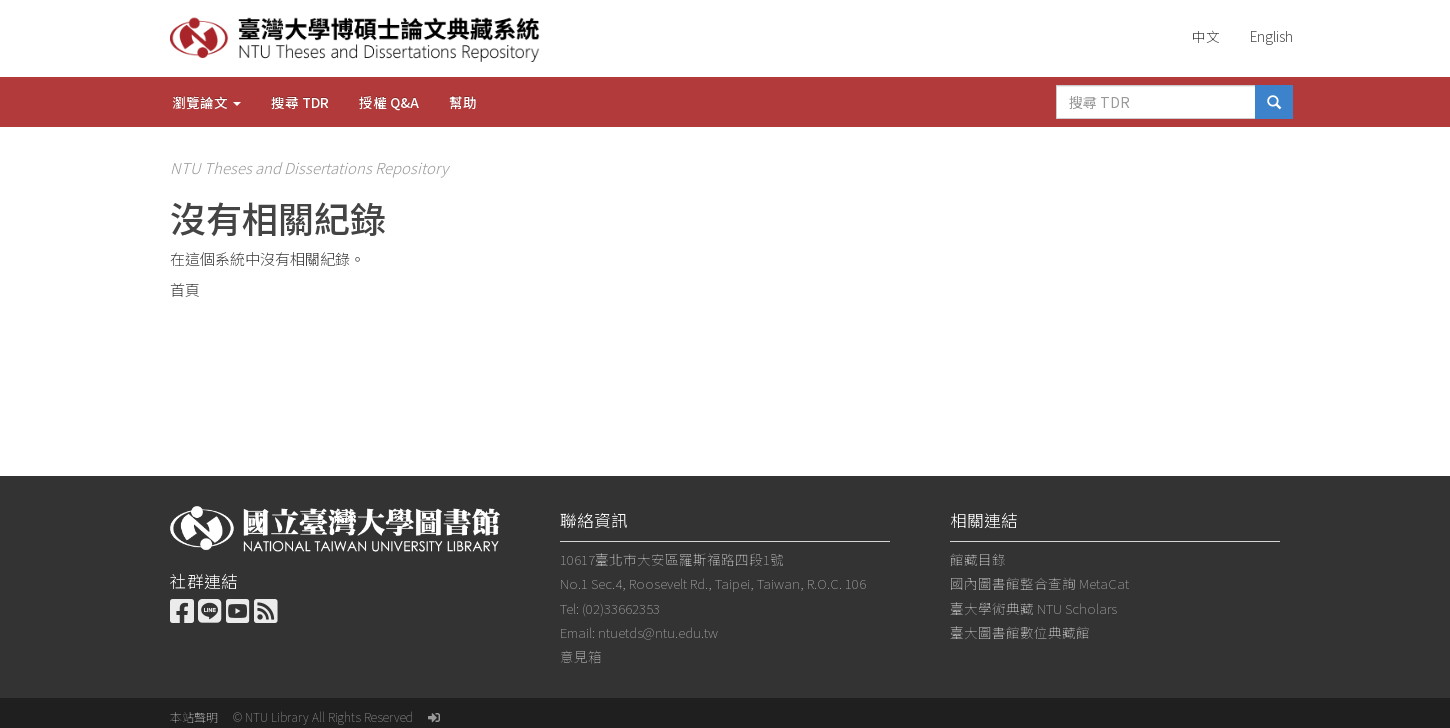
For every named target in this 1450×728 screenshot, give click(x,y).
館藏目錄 (978, 559)
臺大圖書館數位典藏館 (1020, 632)
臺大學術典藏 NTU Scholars (1033, 608)
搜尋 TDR (300, 102)
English (1271, 36)
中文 (1206, 36)
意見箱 (581, 656)
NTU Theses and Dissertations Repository (309, 167)
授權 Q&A (389, 102)
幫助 (463, 102)
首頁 (185, 289)
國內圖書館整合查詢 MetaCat (1039, 583)
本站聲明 (194, 716)
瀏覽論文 (206, 102)
